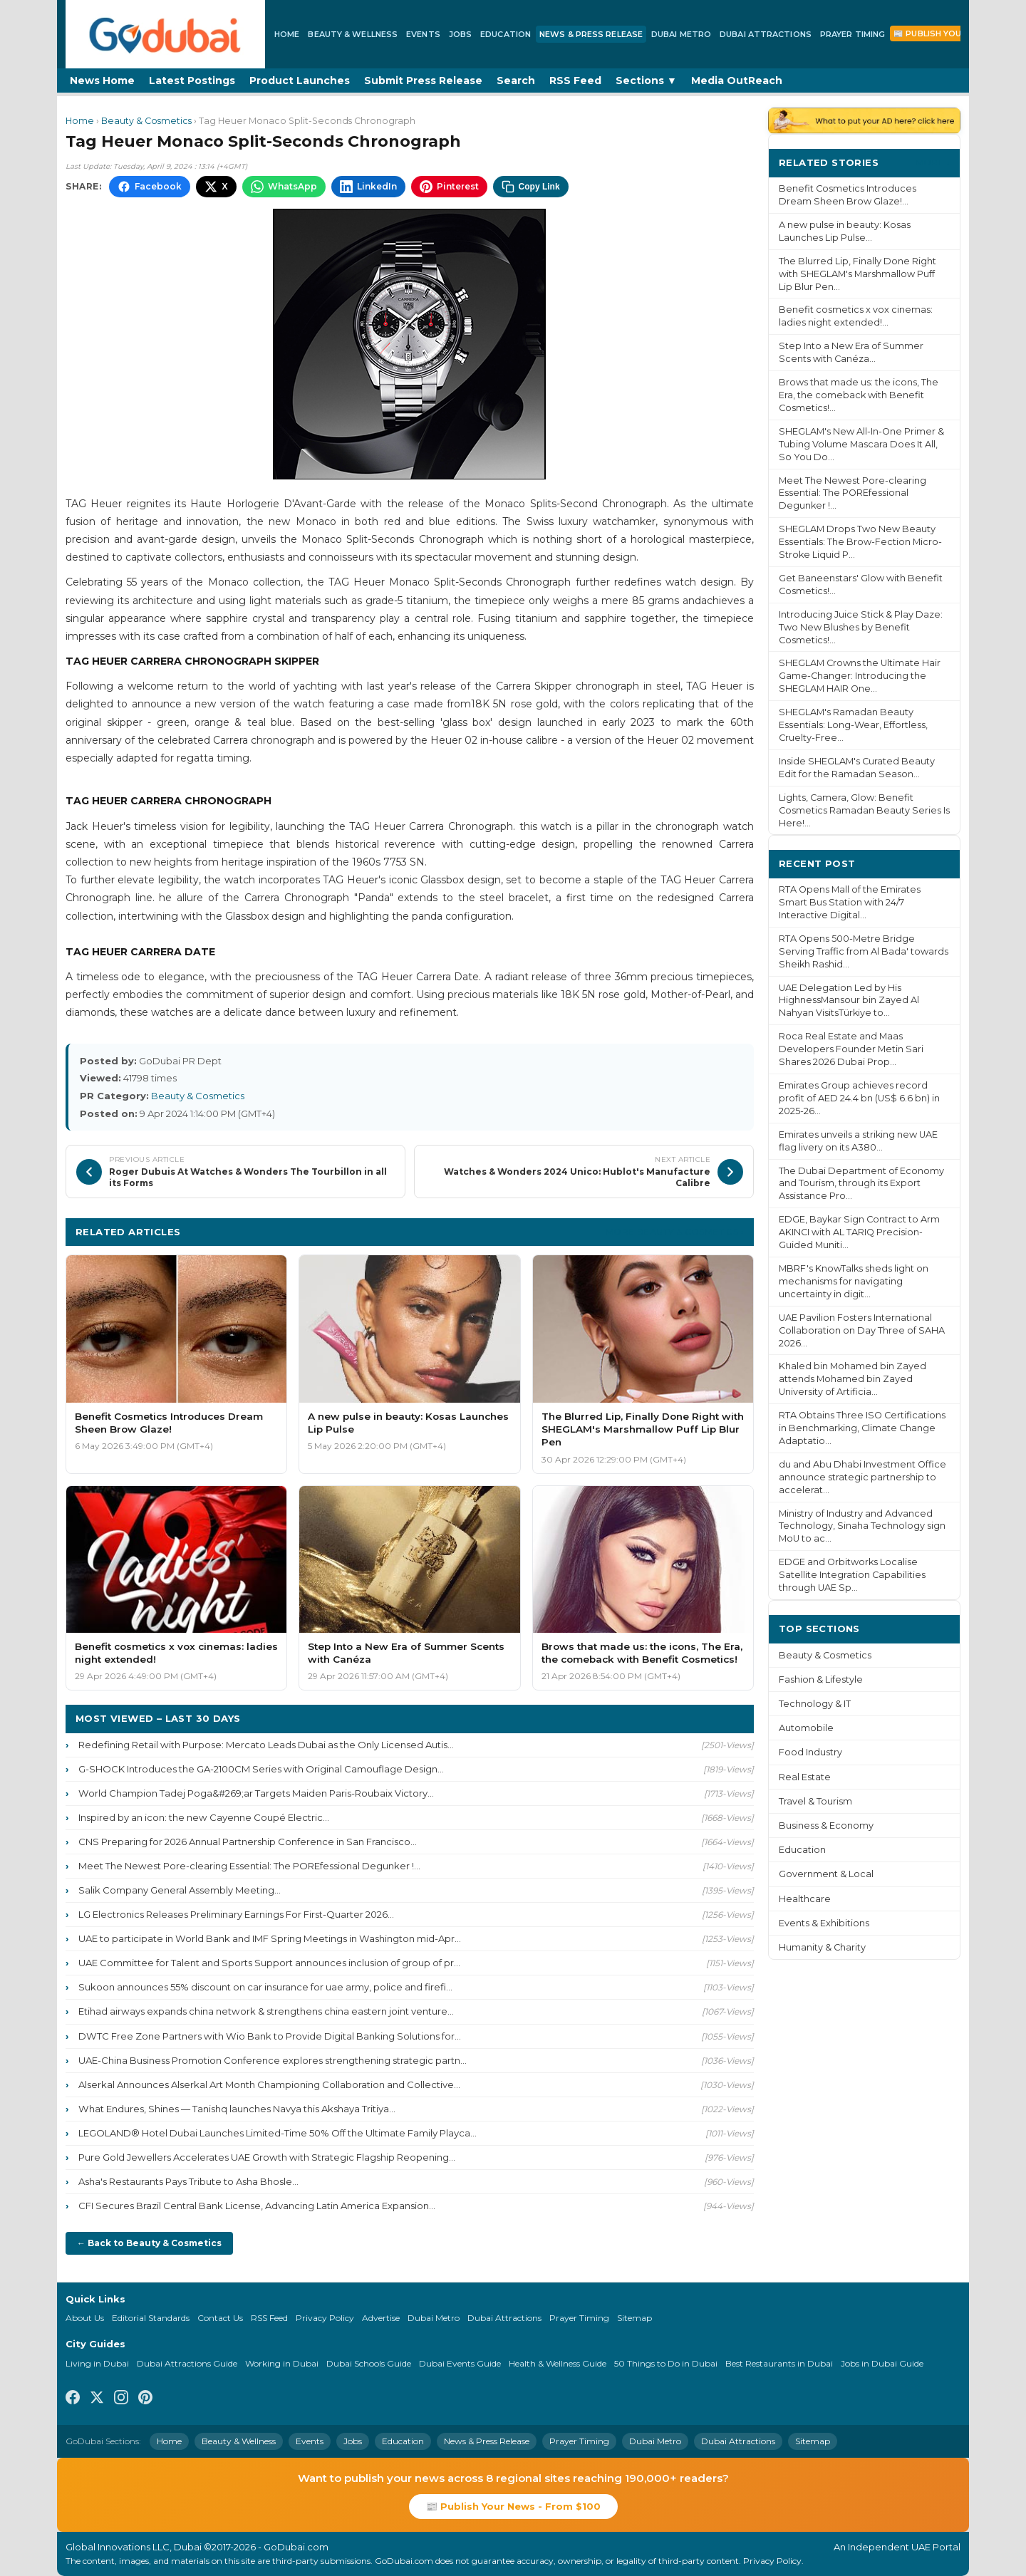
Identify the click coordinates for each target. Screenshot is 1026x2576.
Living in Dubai (97, 2363)
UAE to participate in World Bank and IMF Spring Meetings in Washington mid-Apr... (269, 1938)
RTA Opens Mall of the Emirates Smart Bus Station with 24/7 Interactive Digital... (850, 902)
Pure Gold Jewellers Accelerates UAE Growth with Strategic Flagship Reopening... (266, 2157)
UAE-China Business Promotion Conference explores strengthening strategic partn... (272, 2060)
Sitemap (634, 2317)
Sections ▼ (646, 80)
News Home (102, 80)
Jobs (460, 34)
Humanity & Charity (822, 1947)
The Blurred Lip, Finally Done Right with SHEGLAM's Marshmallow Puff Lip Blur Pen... (857, 274)
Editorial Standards (151, 2317)
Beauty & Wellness (353, 34)
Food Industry (810, 1752)
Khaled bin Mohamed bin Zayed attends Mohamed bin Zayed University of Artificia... (852, 1379)
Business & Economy (826, 1825)
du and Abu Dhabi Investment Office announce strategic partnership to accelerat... (862, 1477)
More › (933, 162)
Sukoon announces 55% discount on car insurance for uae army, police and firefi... (265, 1987)
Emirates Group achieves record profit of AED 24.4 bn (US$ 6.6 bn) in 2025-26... (859, 1098)
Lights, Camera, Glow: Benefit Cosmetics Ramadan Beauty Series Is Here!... (864, 810)
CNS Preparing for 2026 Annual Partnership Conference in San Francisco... (247, 1841)
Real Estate (805, 1777)
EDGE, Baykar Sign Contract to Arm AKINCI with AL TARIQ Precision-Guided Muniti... (859, 1232)
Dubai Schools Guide (368, 2363)
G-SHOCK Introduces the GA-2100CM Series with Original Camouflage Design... (261, 1769)
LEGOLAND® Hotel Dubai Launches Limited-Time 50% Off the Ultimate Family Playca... (277, 2133)
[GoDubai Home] (165, 34)
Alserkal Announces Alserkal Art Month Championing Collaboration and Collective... (269, 2084)
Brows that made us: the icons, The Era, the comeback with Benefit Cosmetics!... (858, 395)
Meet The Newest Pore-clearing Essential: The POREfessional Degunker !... (249, 1865)
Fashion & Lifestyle (821, 1679)
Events (423, 34)
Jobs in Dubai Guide (882, 2363)
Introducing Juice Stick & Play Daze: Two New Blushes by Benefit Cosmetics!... (861, 627)
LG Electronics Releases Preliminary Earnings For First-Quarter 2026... (236, 1914)
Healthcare (805, 1899)
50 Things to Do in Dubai (665, 2363)
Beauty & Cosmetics (146, 120)
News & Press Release (591, 34)
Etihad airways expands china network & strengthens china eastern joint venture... (266, 2011)
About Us (85, 2317)
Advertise (381, 2317)
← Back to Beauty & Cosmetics (149, 2243)
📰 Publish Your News (944, 33)
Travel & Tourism (815, 1801)
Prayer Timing (852, 34)
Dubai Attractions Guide (187, 2363)
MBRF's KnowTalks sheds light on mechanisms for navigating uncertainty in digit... (853, 1281)
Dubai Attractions (766, 34)
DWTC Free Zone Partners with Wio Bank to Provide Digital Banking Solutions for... (269, 2036)
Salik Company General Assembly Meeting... (179, 1890)
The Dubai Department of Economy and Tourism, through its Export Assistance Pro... (861, 1183)
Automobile (806, 1728)
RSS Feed (575, 80)
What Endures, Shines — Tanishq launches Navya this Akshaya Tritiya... (236, 2108)
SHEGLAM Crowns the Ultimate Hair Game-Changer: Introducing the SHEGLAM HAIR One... (859, 676)
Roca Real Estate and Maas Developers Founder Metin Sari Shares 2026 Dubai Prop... (851, 1049)
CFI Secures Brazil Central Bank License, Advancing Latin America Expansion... (256, 2205)
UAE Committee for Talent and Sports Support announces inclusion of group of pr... (269, 1962)
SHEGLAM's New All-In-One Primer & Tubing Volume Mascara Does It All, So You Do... (861, 444)
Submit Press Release (423, 80)
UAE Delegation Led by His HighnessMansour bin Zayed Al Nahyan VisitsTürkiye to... (849, 1000)
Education (505, 34)
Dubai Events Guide (460, 2363)
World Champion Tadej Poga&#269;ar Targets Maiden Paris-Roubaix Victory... (256, 1793)
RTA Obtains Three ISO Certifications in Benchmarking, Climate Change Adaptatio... (862, 1428)
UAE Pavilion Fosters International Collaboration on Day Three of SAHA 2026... (862, 1330)
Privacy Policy (325, 2317)
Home (286, 34)
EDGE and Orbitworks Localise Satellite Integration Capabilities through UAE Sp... (852, 1575)
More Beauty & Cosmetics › (675, 1231)
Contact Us (220, 2317)
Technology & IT (815, 1703)
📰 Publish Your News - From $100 (513, 2506)
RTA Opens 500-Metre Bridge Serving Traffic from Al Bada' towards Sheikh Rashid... (863, 951)
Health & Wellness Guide (557, 2363)
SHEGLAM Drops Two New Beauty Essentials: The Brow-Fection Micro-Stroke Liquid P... (860, 542)
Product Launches (299, 80)
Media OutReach (736, 80)
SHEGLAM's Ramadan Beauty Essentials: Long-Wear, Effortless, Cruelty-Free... (853, 725)
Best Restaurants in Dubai (779, 2363)
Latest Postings (192, 80)
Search (516, 80)
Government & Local (826, 1874)
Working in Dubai (281, 2363)
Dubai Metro (681, 34)
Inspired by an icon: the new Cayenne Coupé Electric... (203, 1817)
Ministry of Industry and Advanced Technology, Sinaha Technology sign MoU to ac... (862, 1526)
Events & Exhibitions (824, 1923)
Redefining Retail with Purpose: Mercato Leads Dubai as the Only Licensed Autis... (266, 1744)
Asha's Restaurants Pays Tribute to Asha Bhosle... (188, 2181)
